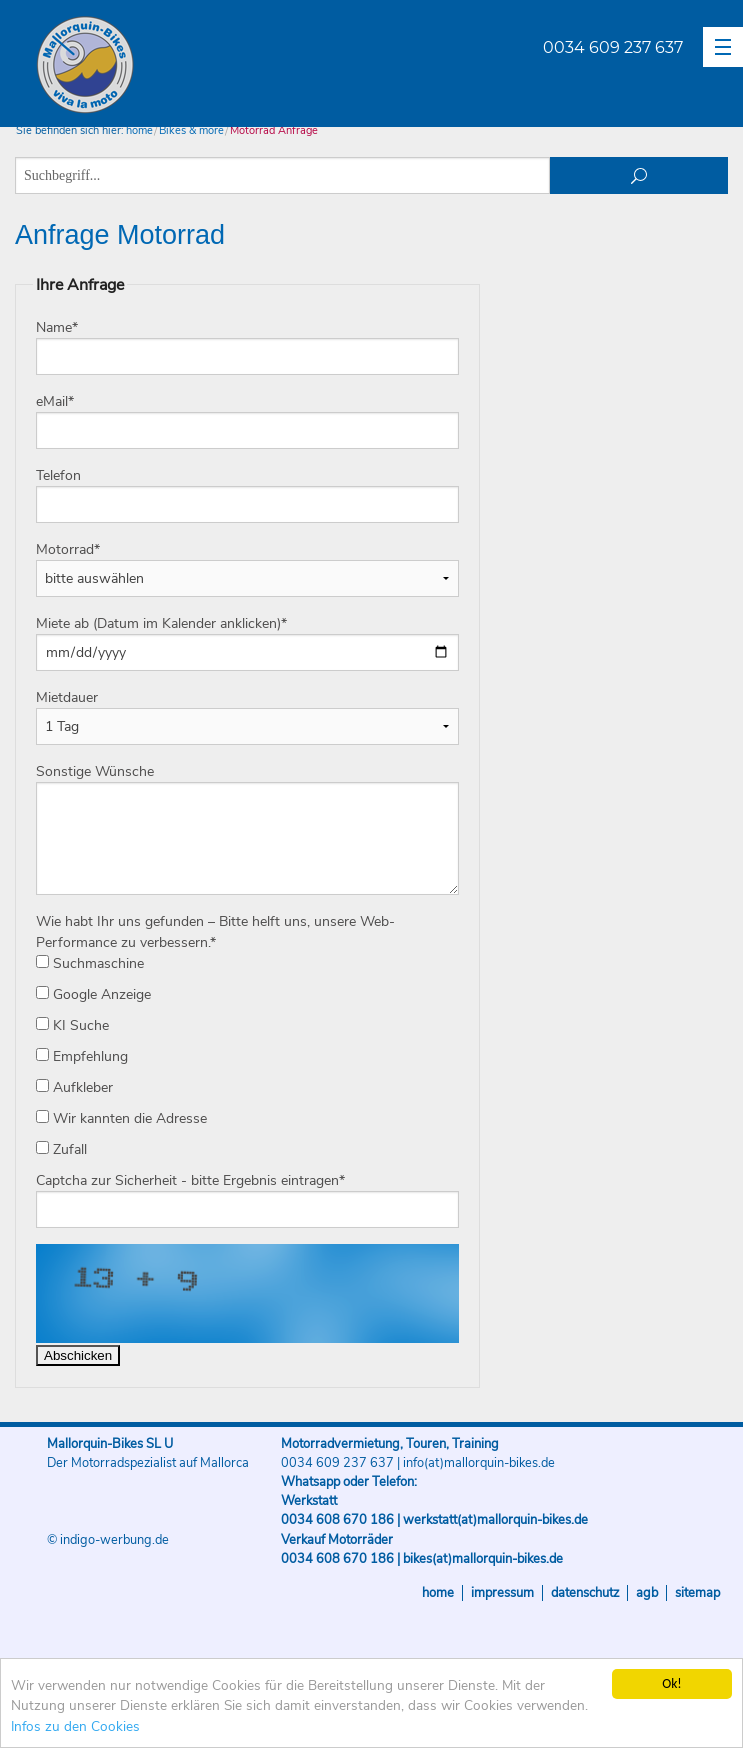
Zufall (61, 1149)
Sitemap (697, 1593)
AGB (647, 1593)
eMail (55, 401)
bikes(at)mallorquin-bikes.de (483, 1559)
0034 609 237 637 (613, 47)
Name (57, 327)
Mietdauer (67, 697)
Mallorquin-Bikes (202, 66)
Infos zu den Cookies (75, 1726)
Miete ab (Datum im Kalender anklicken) (161, 623)
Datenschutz (585, 1593)
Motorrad (68, 549)
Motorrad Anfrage (274, 130)
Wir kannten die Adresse (121, 1118)
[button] (723, 47)
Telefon (58, 475)
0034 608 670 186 (337, 1520)
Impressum (502, 1593)
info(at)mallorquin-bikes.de (479, 1463)
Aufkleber (74, 1087)
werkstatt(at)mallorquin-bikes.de (495, 1520)
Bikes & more (191, 130)
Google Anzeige (93, 994)
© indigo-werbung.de (108, 1540)
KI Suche (72, 1025)
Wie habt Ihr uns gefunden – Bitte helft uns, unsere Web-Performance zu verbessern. (215, 932)
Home (438, 1593)
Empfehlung (82, 1056)
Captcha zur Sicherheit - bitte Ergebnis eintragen (190, 1180)
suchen (639, 175)
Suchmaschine (90, 963)
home (139, 130)
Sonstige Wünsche (95, 771)
